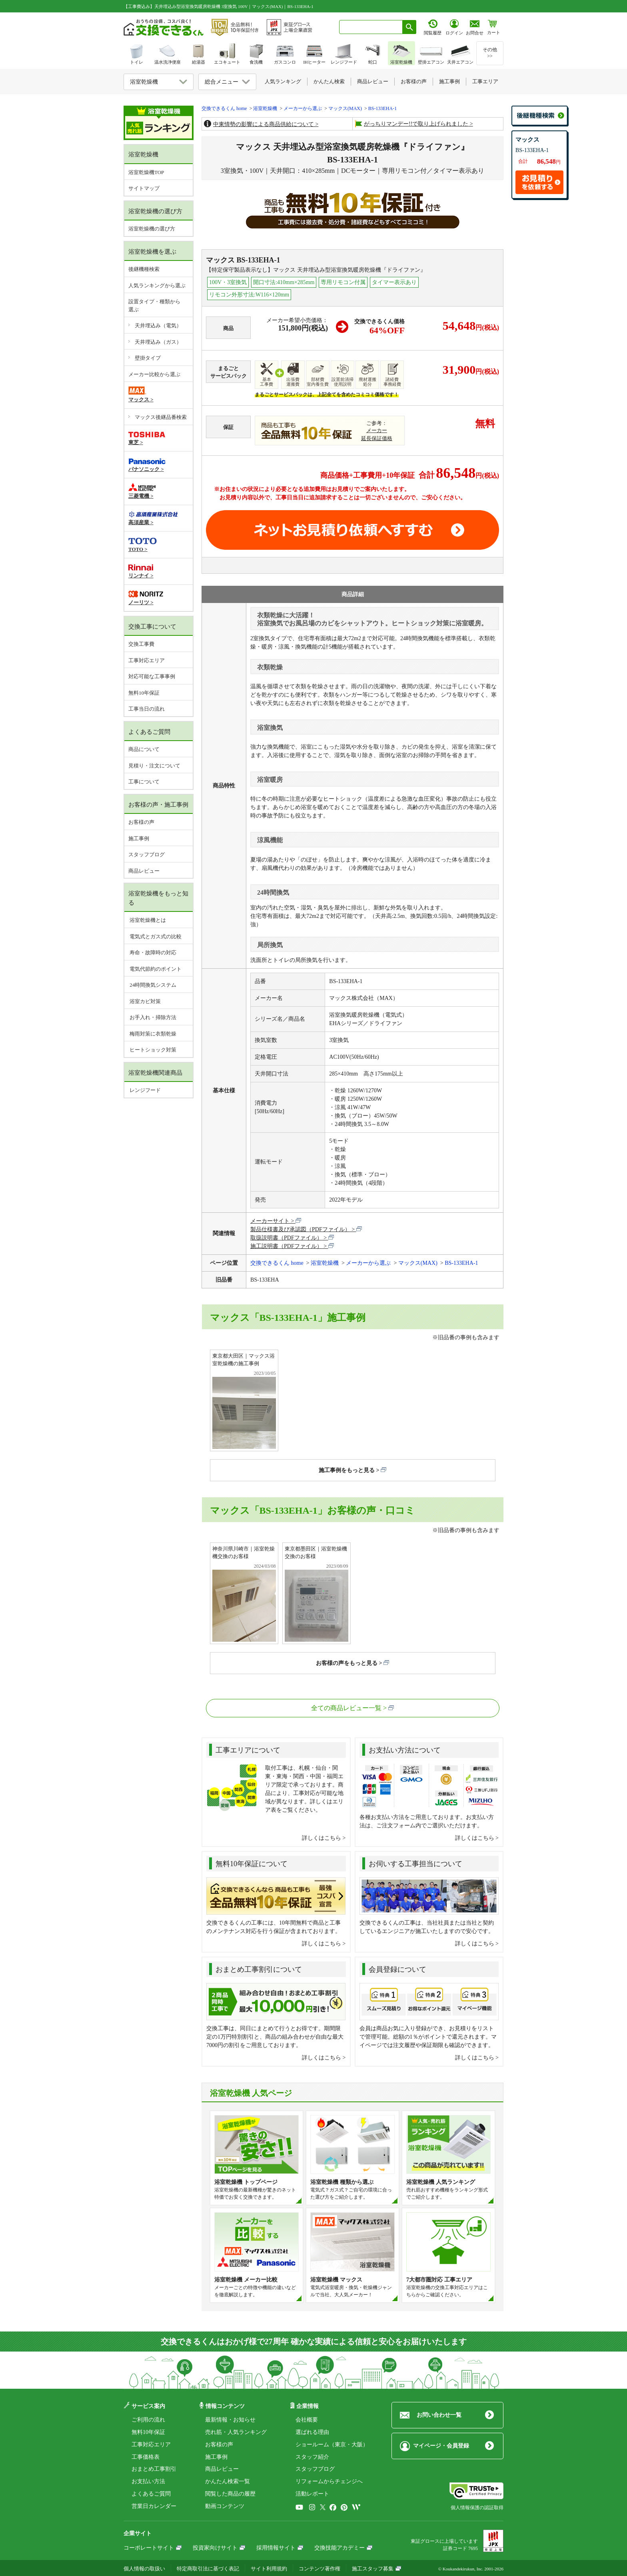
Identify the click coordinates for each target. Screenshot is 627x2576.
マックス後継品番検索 (161, 417)
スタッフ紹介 (312, 2457)
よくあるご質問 (151, 2494)
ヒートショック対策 (152, 1050)
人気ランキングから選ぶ (157, 285)
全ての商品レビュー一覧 (346, 1708)
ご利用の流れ (148, 2420)
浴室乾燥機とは (147, 920)
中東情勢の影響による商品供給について (263, 124)
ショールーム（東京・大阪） (332, 2445)
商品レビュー (144, 871)
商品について (144, 749)
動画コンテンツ (224, 2506)
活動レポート (312, 2494)
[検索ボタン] (409, 27)
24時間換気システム (152, 985)
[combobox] (371, 27)
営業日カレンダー (154, 2506)
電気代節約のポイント (155, 969)
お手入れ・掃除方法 (152, 1017)
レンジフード (144, 1090)
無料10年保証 (144, 693)
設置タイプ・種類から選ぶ (154, 305)
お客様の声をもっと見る (346, 1663)
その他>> (490, 53)
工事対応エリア (146, 660)
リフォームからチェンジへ (329, 2481)
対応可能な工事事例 (151, 676)
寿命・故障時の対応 (152, 952)
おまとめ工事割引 (154, 2469)
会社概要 (307, 2420)
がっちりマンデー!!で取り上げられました (416, 124)
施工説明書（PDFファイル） (286, 1246)
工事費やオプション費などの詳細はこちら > (275, 506)
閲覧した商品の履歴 (230, 2494)
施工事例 (138, 838)
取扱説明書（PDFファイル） (286, 1238)
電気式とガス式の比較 (155, 936)
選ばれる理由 (312, 2432)
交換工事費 (141, 644)
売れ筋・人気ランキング (236, 2432)
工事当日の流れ (146, 709)
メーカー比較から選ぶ (154, 374)
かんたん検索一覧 (227, 2481)
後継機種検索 (144, 269)
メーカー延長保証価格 (376, 434)
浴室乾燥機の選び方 (151, 229)
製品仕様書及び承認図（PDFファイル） (300, 1229)
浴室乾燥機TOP (146, 172)
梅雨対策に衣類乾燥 (152, 1034)
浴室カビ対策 (144, 1001)
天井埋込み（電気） (158, 326)
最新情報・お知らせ (230, 2420)
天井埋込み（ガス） (158, 342)
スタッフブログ (146, 854)
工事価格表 (146, 2457)
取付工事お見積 (352, 530)
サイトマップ (144, 188)
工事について (144, 782)
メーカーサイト (270, 1221)
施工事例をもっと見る (347, 1470)
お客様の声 (141, 822)
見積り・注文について (154, 766)
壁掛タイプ (148, 358)
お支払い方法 (148, 2481)
